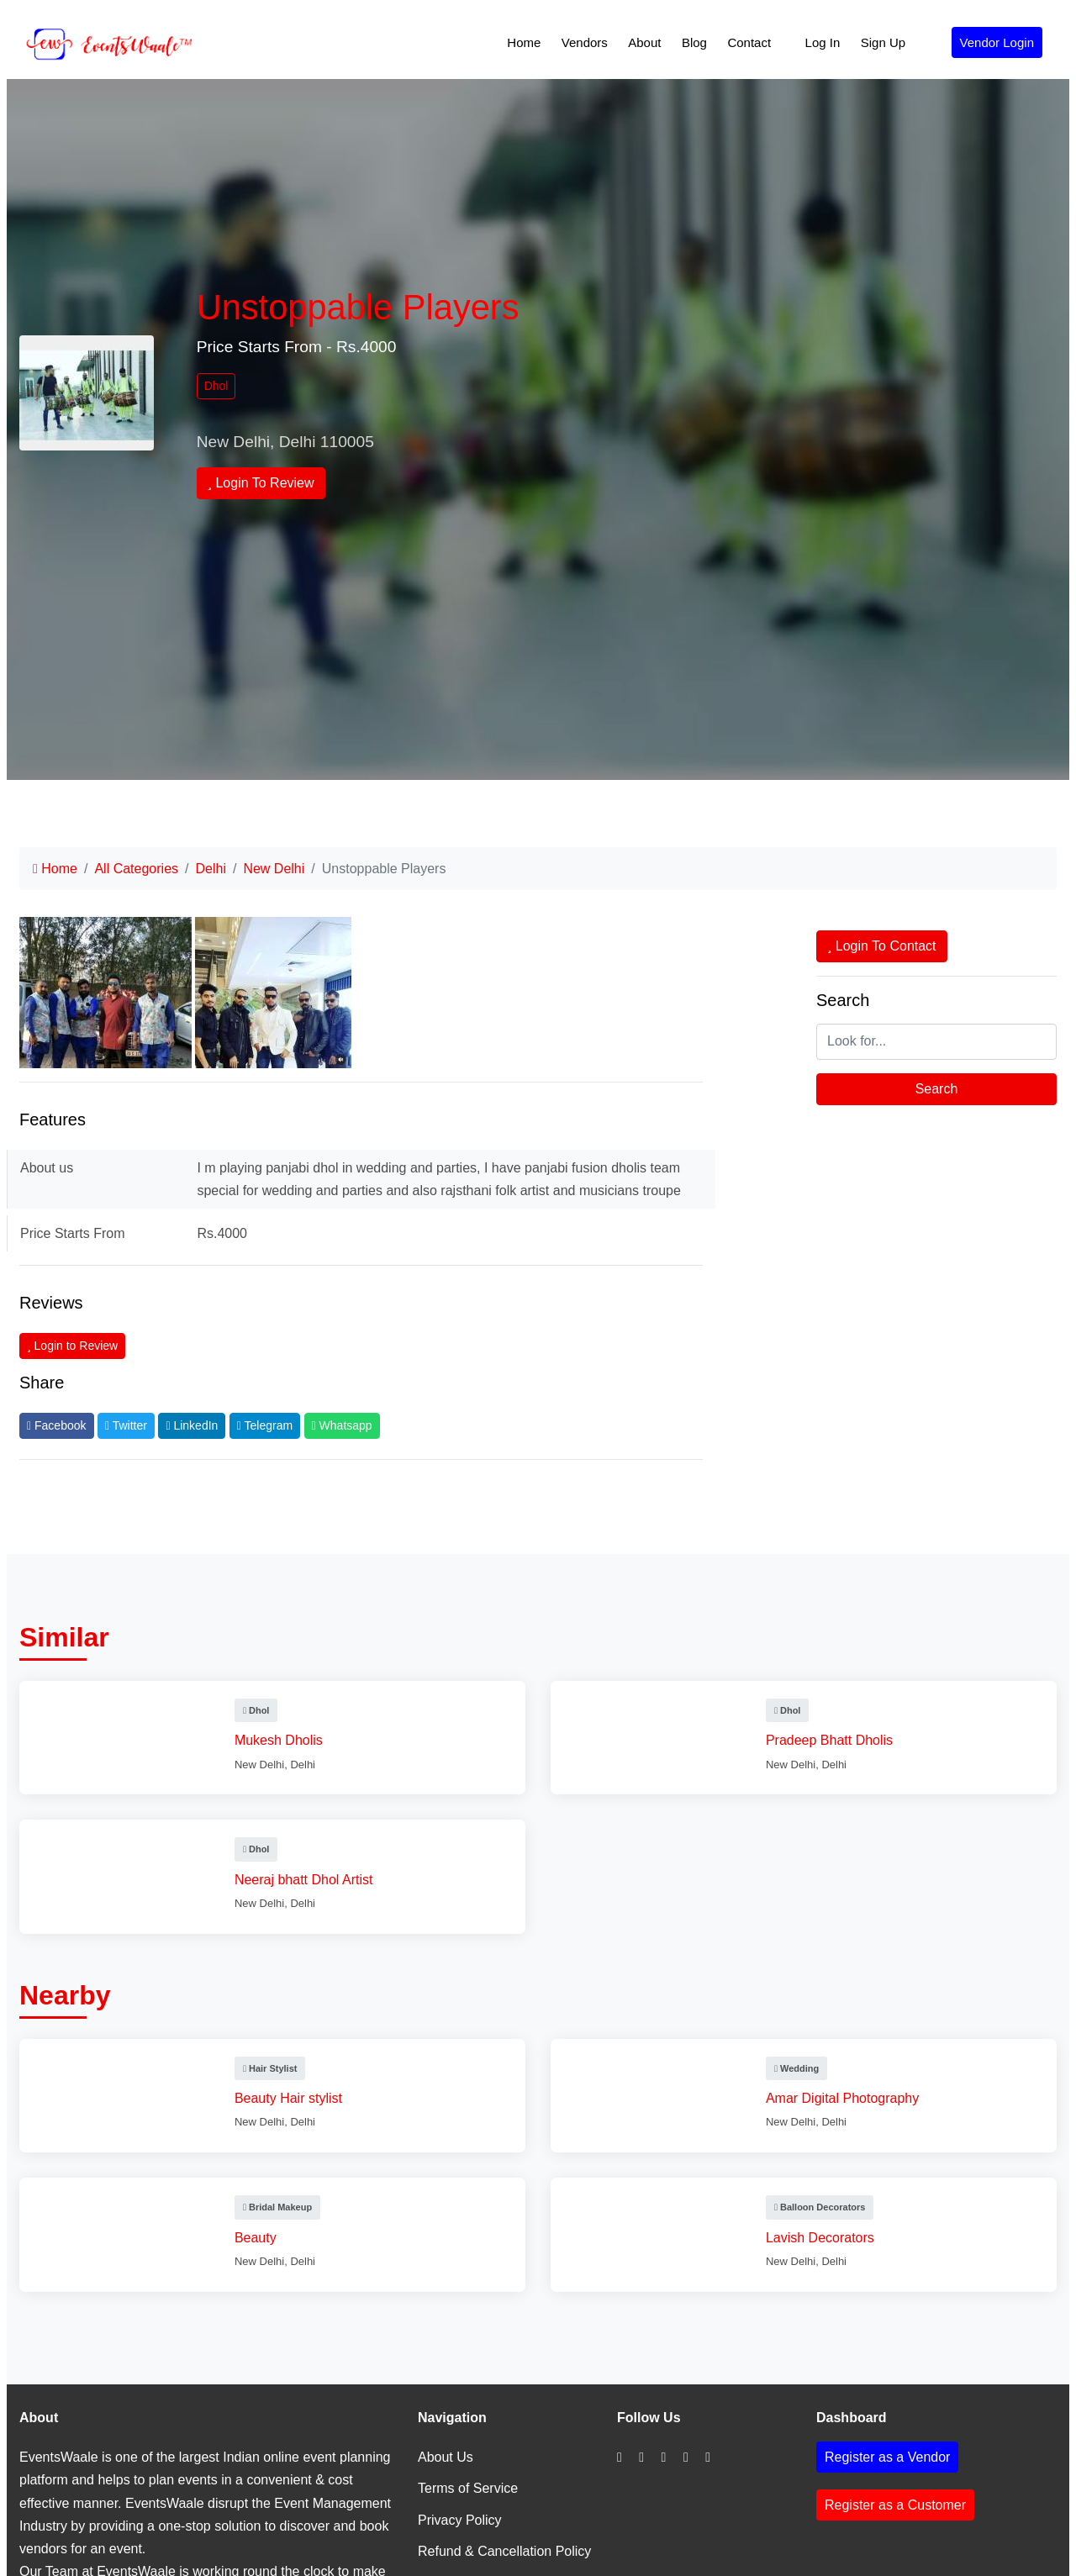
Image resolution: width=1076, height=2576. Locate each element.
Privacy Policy (460, 2520)
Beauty (259, 2238)
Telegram (265, 1425)
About (644, 42)
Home (524, 42)
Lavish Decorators (823, 2238)
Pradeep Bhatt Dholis (832, 1740)
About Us (445, 2457)
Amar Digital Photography (845, 2098)
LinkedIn (192, 1425)
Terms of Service (468, 2488)
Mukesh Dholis (282, 1740)
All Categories (136, 868)
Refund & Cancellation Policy (504, 2551)
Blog (694, 42)
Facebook (57, 1425)
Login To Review (261, 483)
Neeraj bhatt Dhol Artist (307, 1880)
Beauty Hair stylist (291, 2098)
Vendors (585, 42)
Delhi (210, 868)
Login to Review (72, 1345)
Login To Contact (881, 946)
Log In (823, 42)
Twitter (126, 1425)
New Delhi (273, 868)
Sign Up (883, 42)
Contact (749, 42)
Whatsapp (342, 1425)
